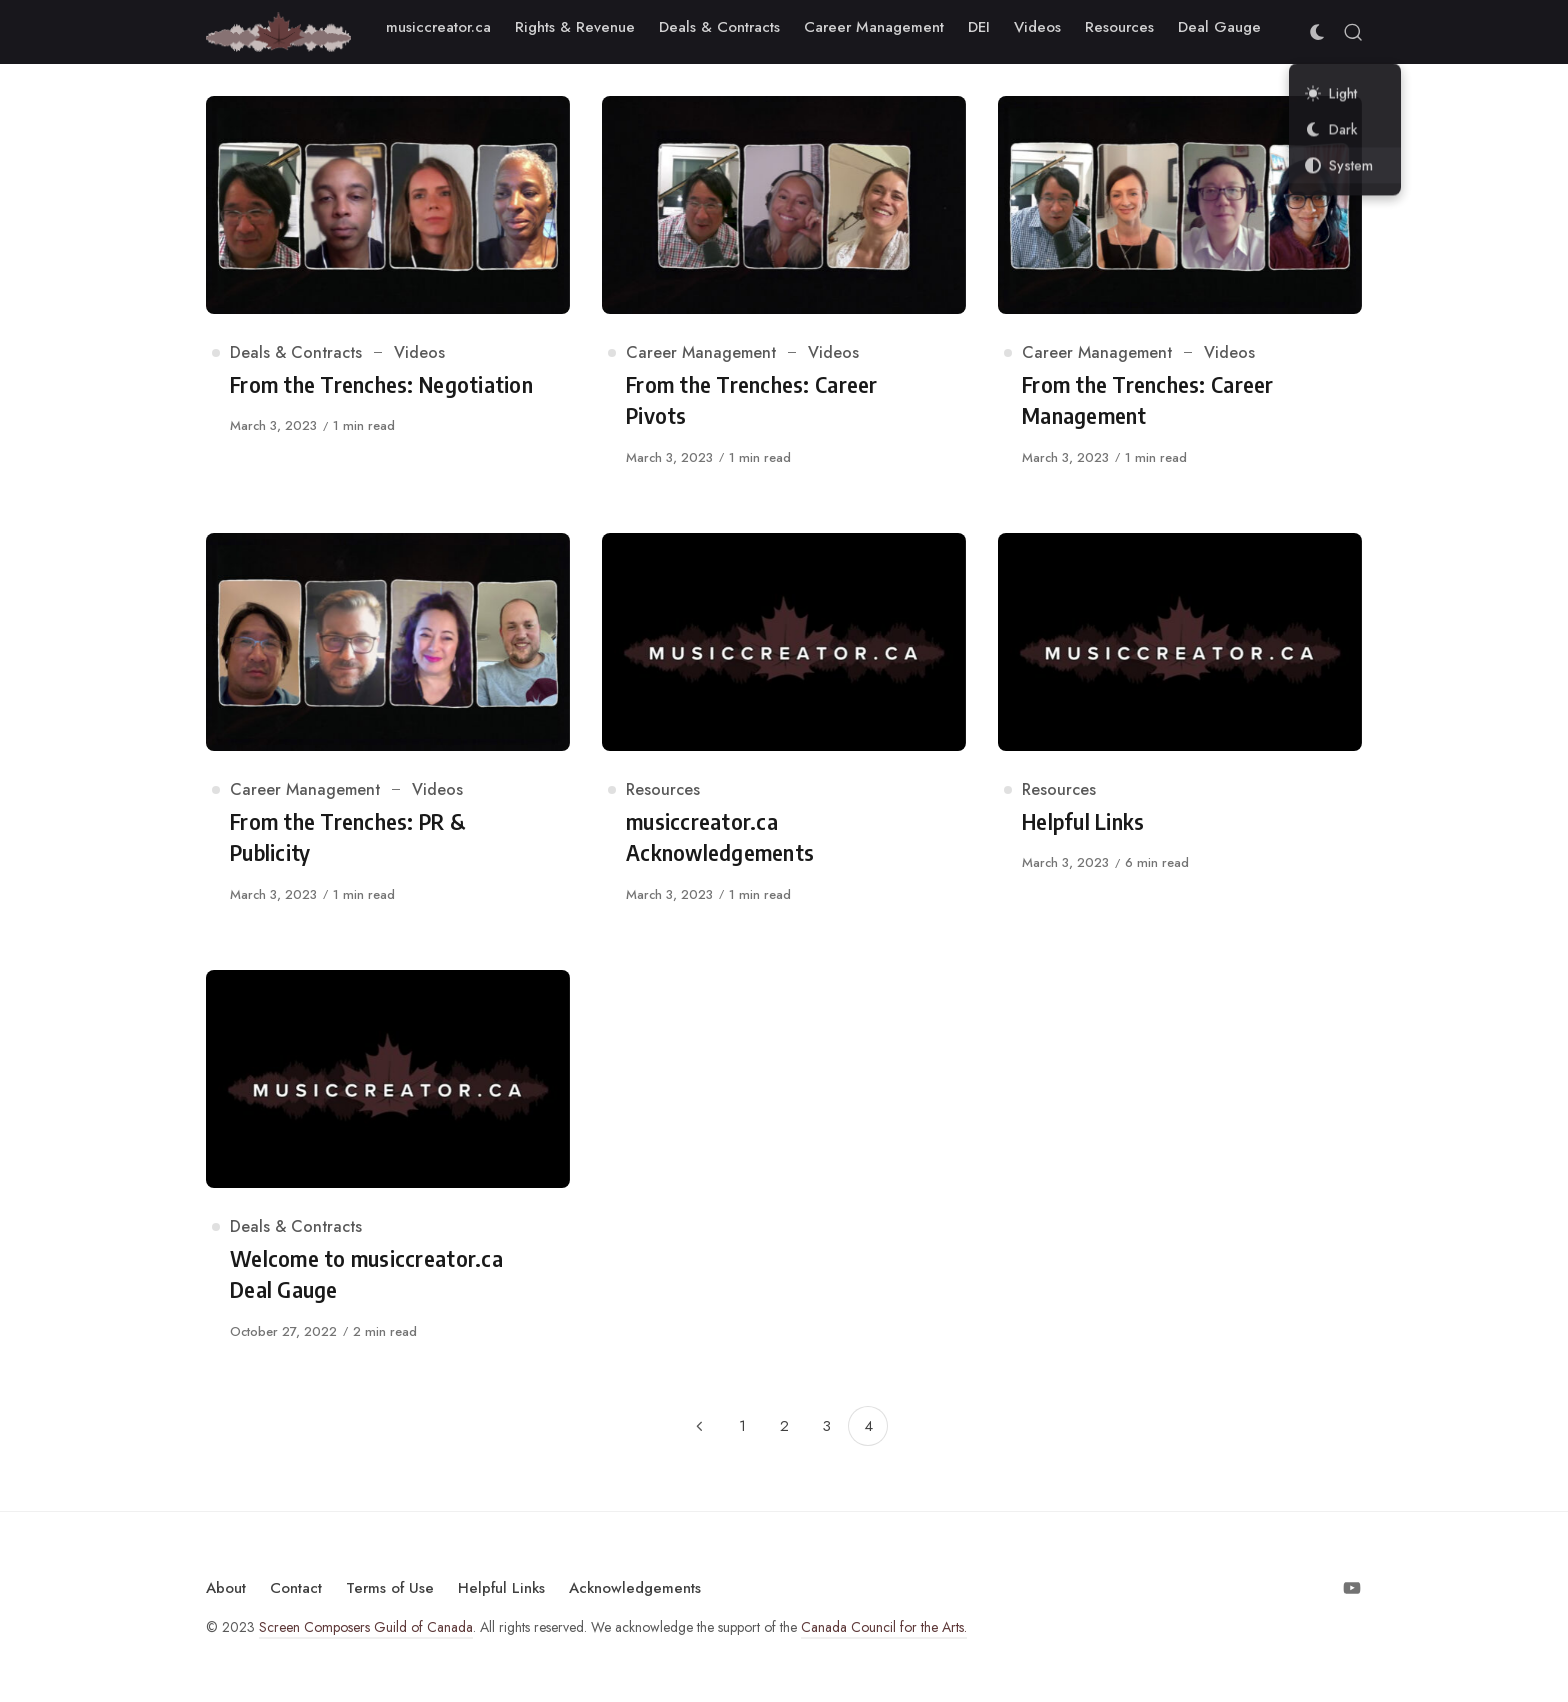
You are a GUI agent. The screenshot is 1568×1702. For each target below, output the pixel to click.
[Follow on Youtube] (1352, 1588)
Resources (663, 789)
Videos (419, 352)
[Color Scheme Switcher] (1317, 32)
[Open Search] (1353, 32)
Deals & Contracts (296, 352)
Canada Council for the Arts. (884, 1627)
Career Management (701, 352)
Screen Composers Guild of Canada (366, 1627)
